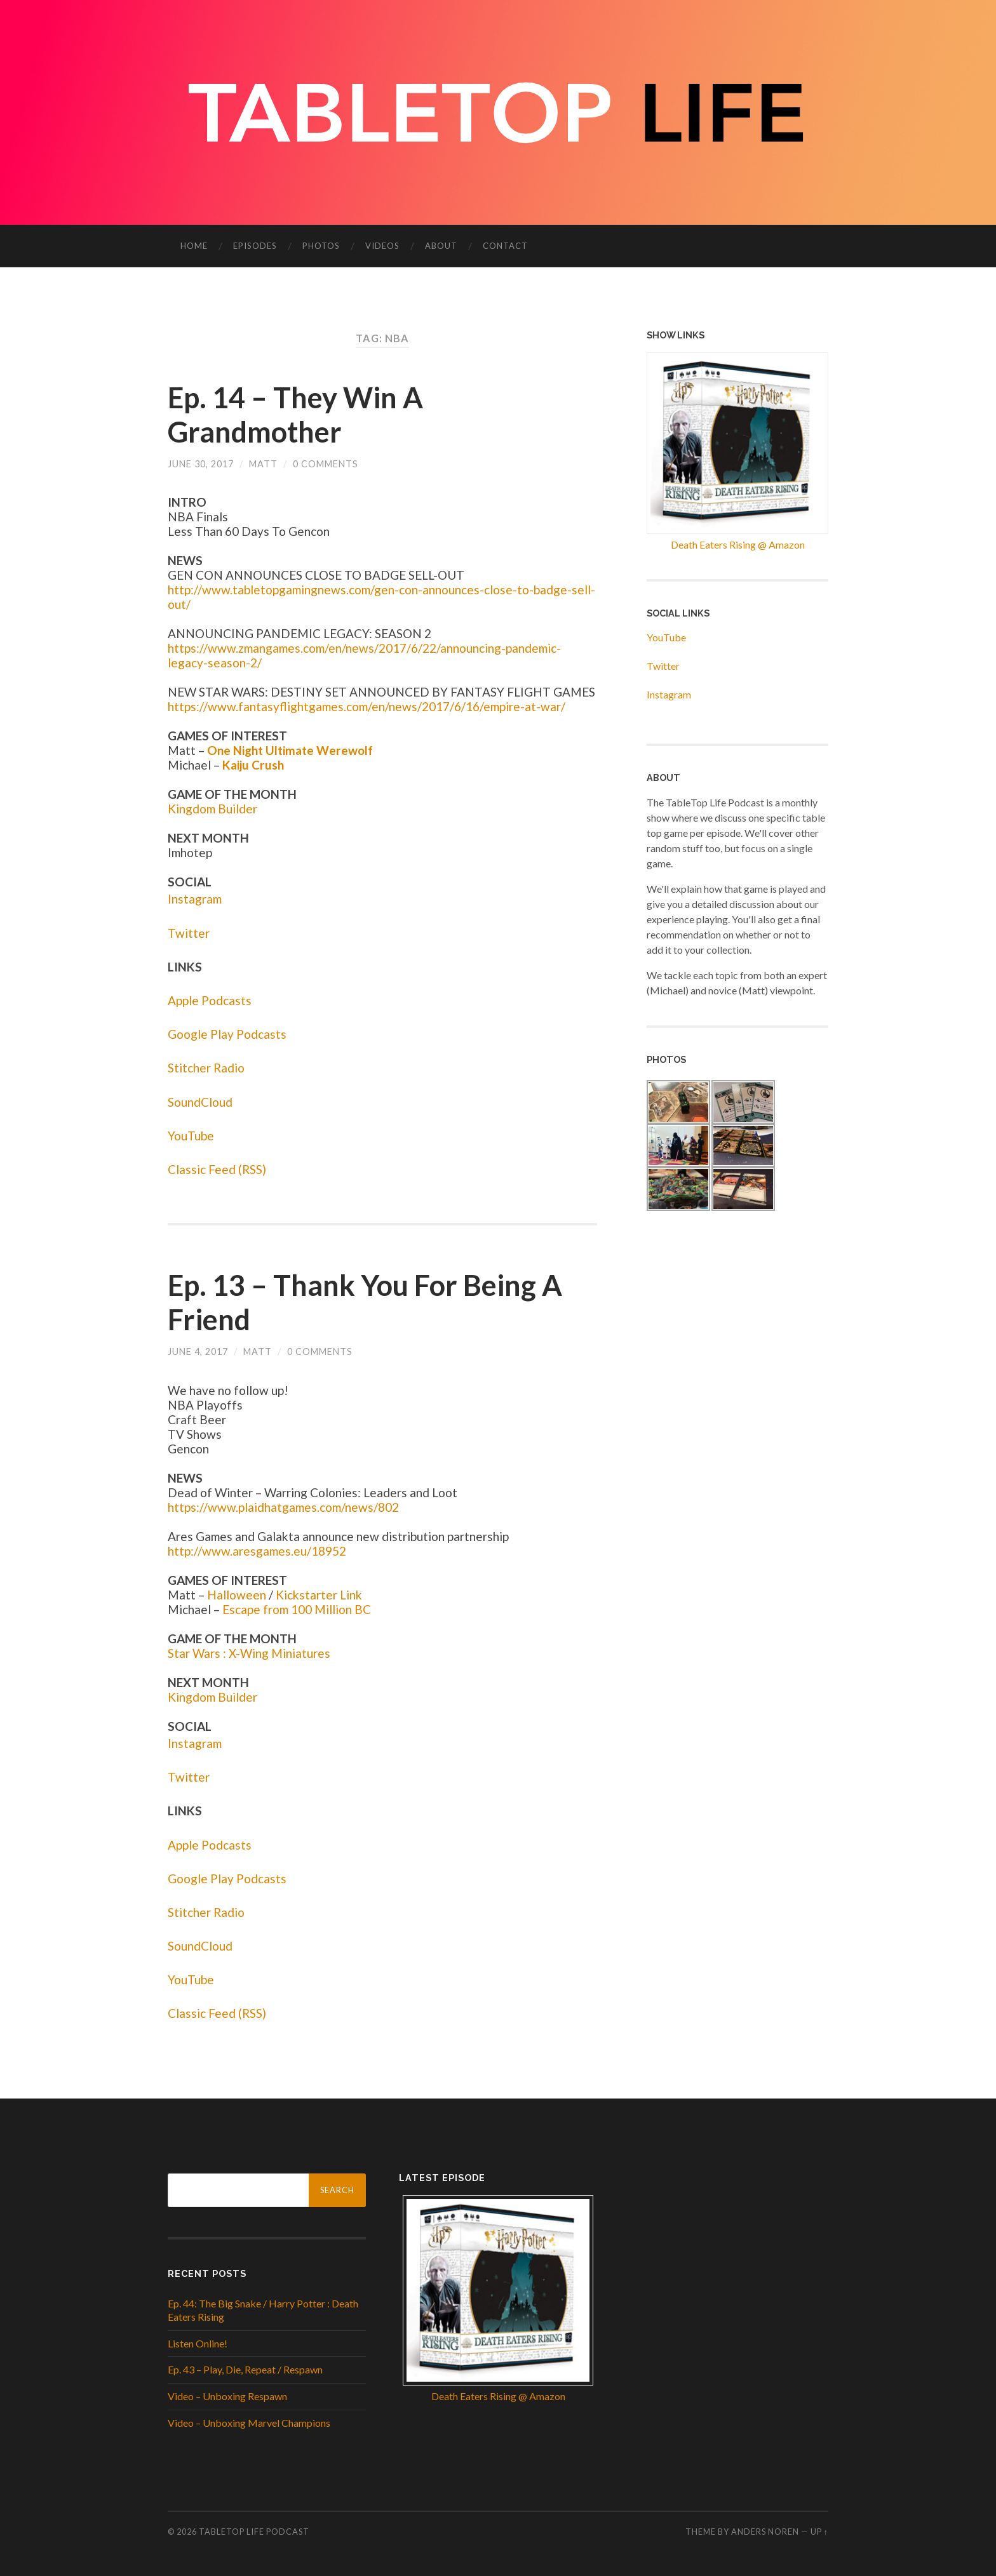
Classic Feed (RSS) (217, 1169)
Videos (382, 246)
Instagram (195, 898)
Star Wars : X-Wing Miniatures (249, 1653)
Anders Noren (765, 2531)
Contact (505, 246)
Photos (321, 246)
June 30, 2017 (201, 463)
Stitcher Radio (206, 1067)
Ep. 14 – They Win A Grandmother (295, 414)
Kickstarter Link (319, 1594)
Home (194, 246)
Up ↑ (819, 2531)
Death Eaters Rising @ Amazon (738, 544)
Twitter (189, 933)
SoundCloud (200, 1102)
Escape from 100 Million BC (296, 1609)
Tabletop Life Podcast (254, 2531)
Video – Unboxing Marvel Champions (249, 2423)
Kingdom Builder (212, 808)
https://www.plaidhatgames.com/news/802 (283, 1507)
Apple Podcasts (210, 1000)
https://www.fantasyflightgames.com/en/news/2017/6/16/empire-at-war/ (366, 706)
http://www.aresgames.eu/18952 (257, 1551)
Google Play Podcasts (227, 1034)
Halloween (236, 1594)
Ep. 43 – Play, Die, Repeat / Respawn (245, 2369)
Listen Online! (197, 2343)
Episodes (255, 246)
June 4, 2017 (198, 1351)
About (441, 246)
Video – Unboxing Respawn (227, 2396)
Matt (263, 463)
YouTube (191, 1135)
